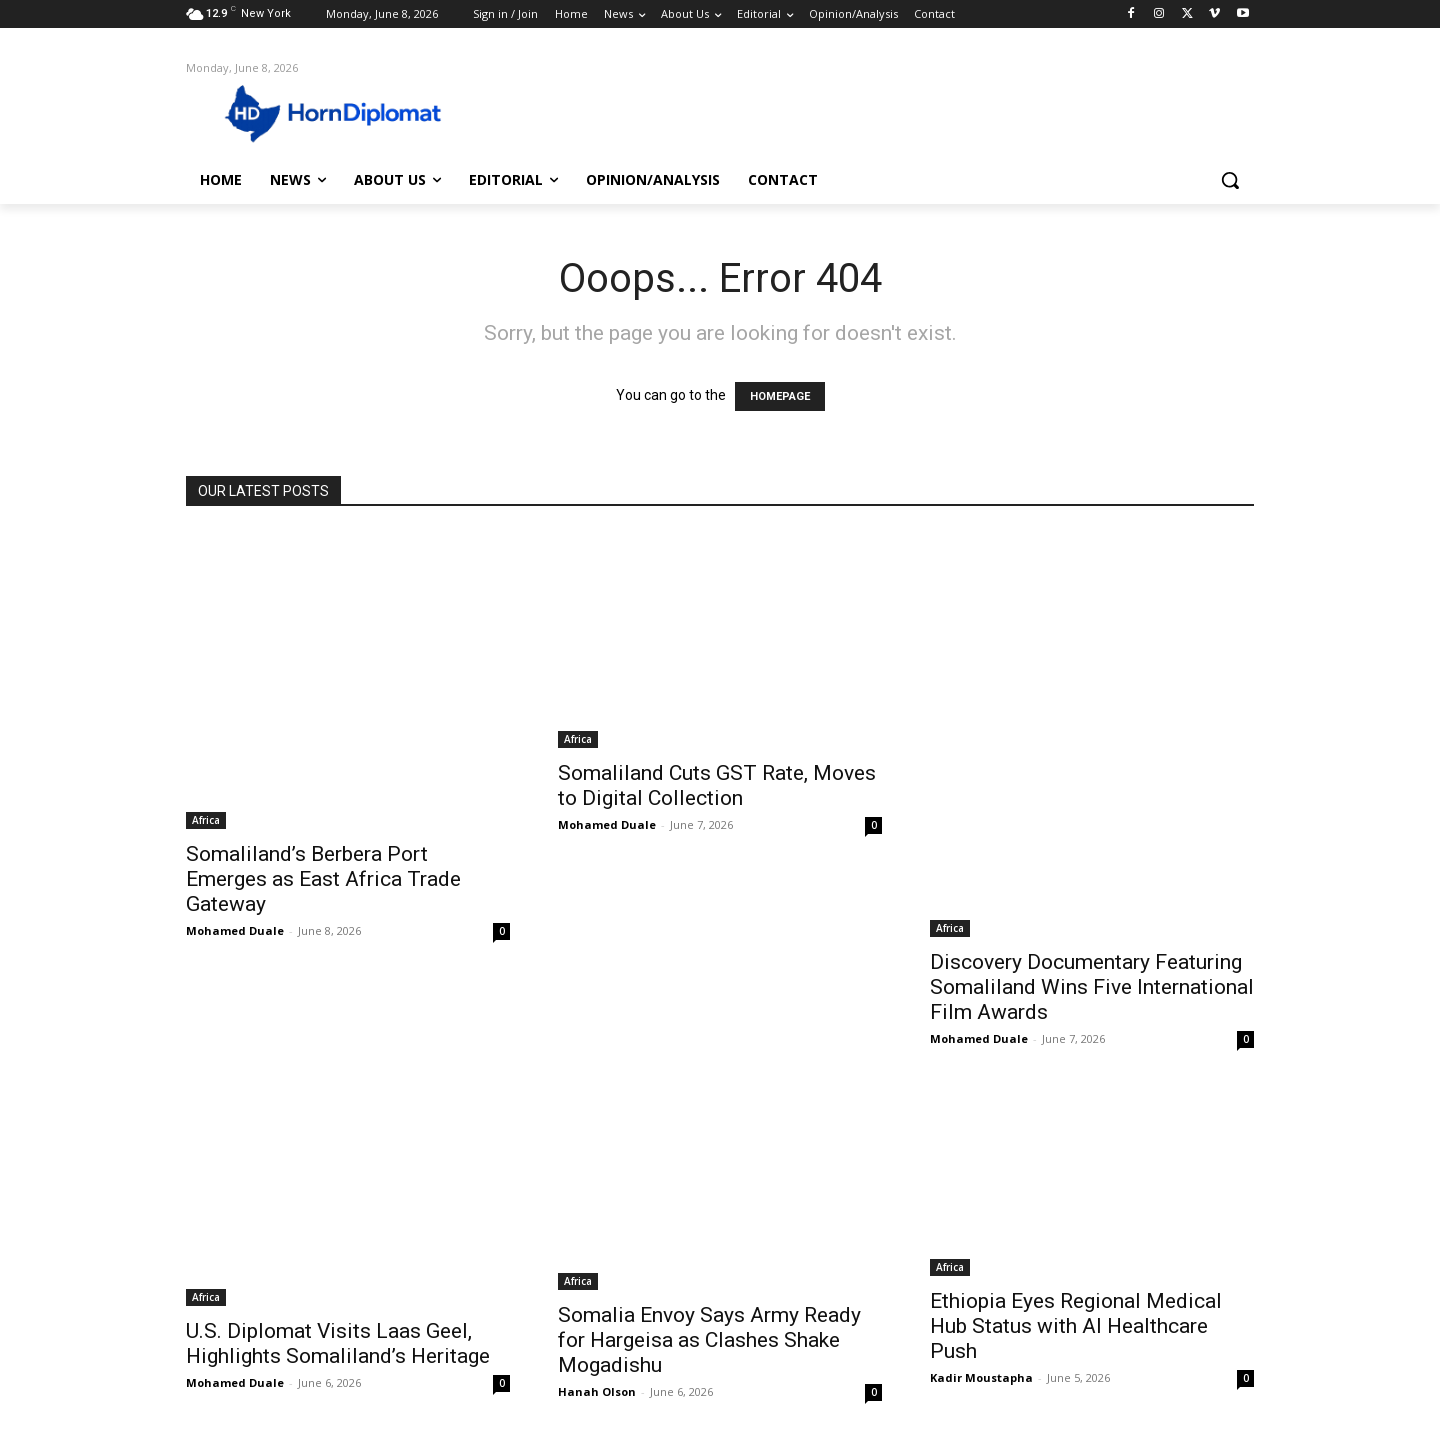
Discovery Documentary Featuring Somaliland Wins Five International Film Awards (1092, 987)
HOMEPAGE (780, 396)
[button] (1230, 180)
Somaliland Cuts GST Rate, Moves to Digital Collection (717, 785)
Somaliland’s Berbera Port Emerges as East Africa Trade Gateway (323, 879)
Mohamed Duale (235, 930)
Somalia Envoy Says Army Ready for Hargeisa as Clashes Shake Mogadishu (709, 1340)
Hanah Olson (597, 1391)
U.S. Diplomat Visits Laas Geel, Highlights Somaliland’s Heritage (338, 1343)
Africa (206, 820)
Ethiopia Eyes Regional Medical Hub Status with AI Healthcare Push (1076, 1326)
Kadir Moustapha (981, 1377)
